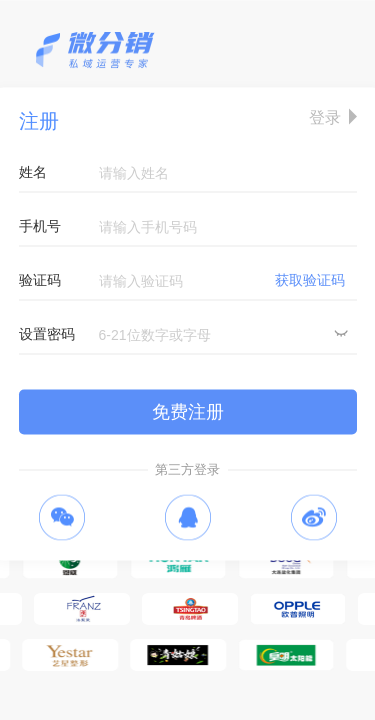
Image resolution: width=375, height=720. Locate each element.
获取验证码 (310, 280)
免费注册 (188, 412)
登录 (325, 117)
